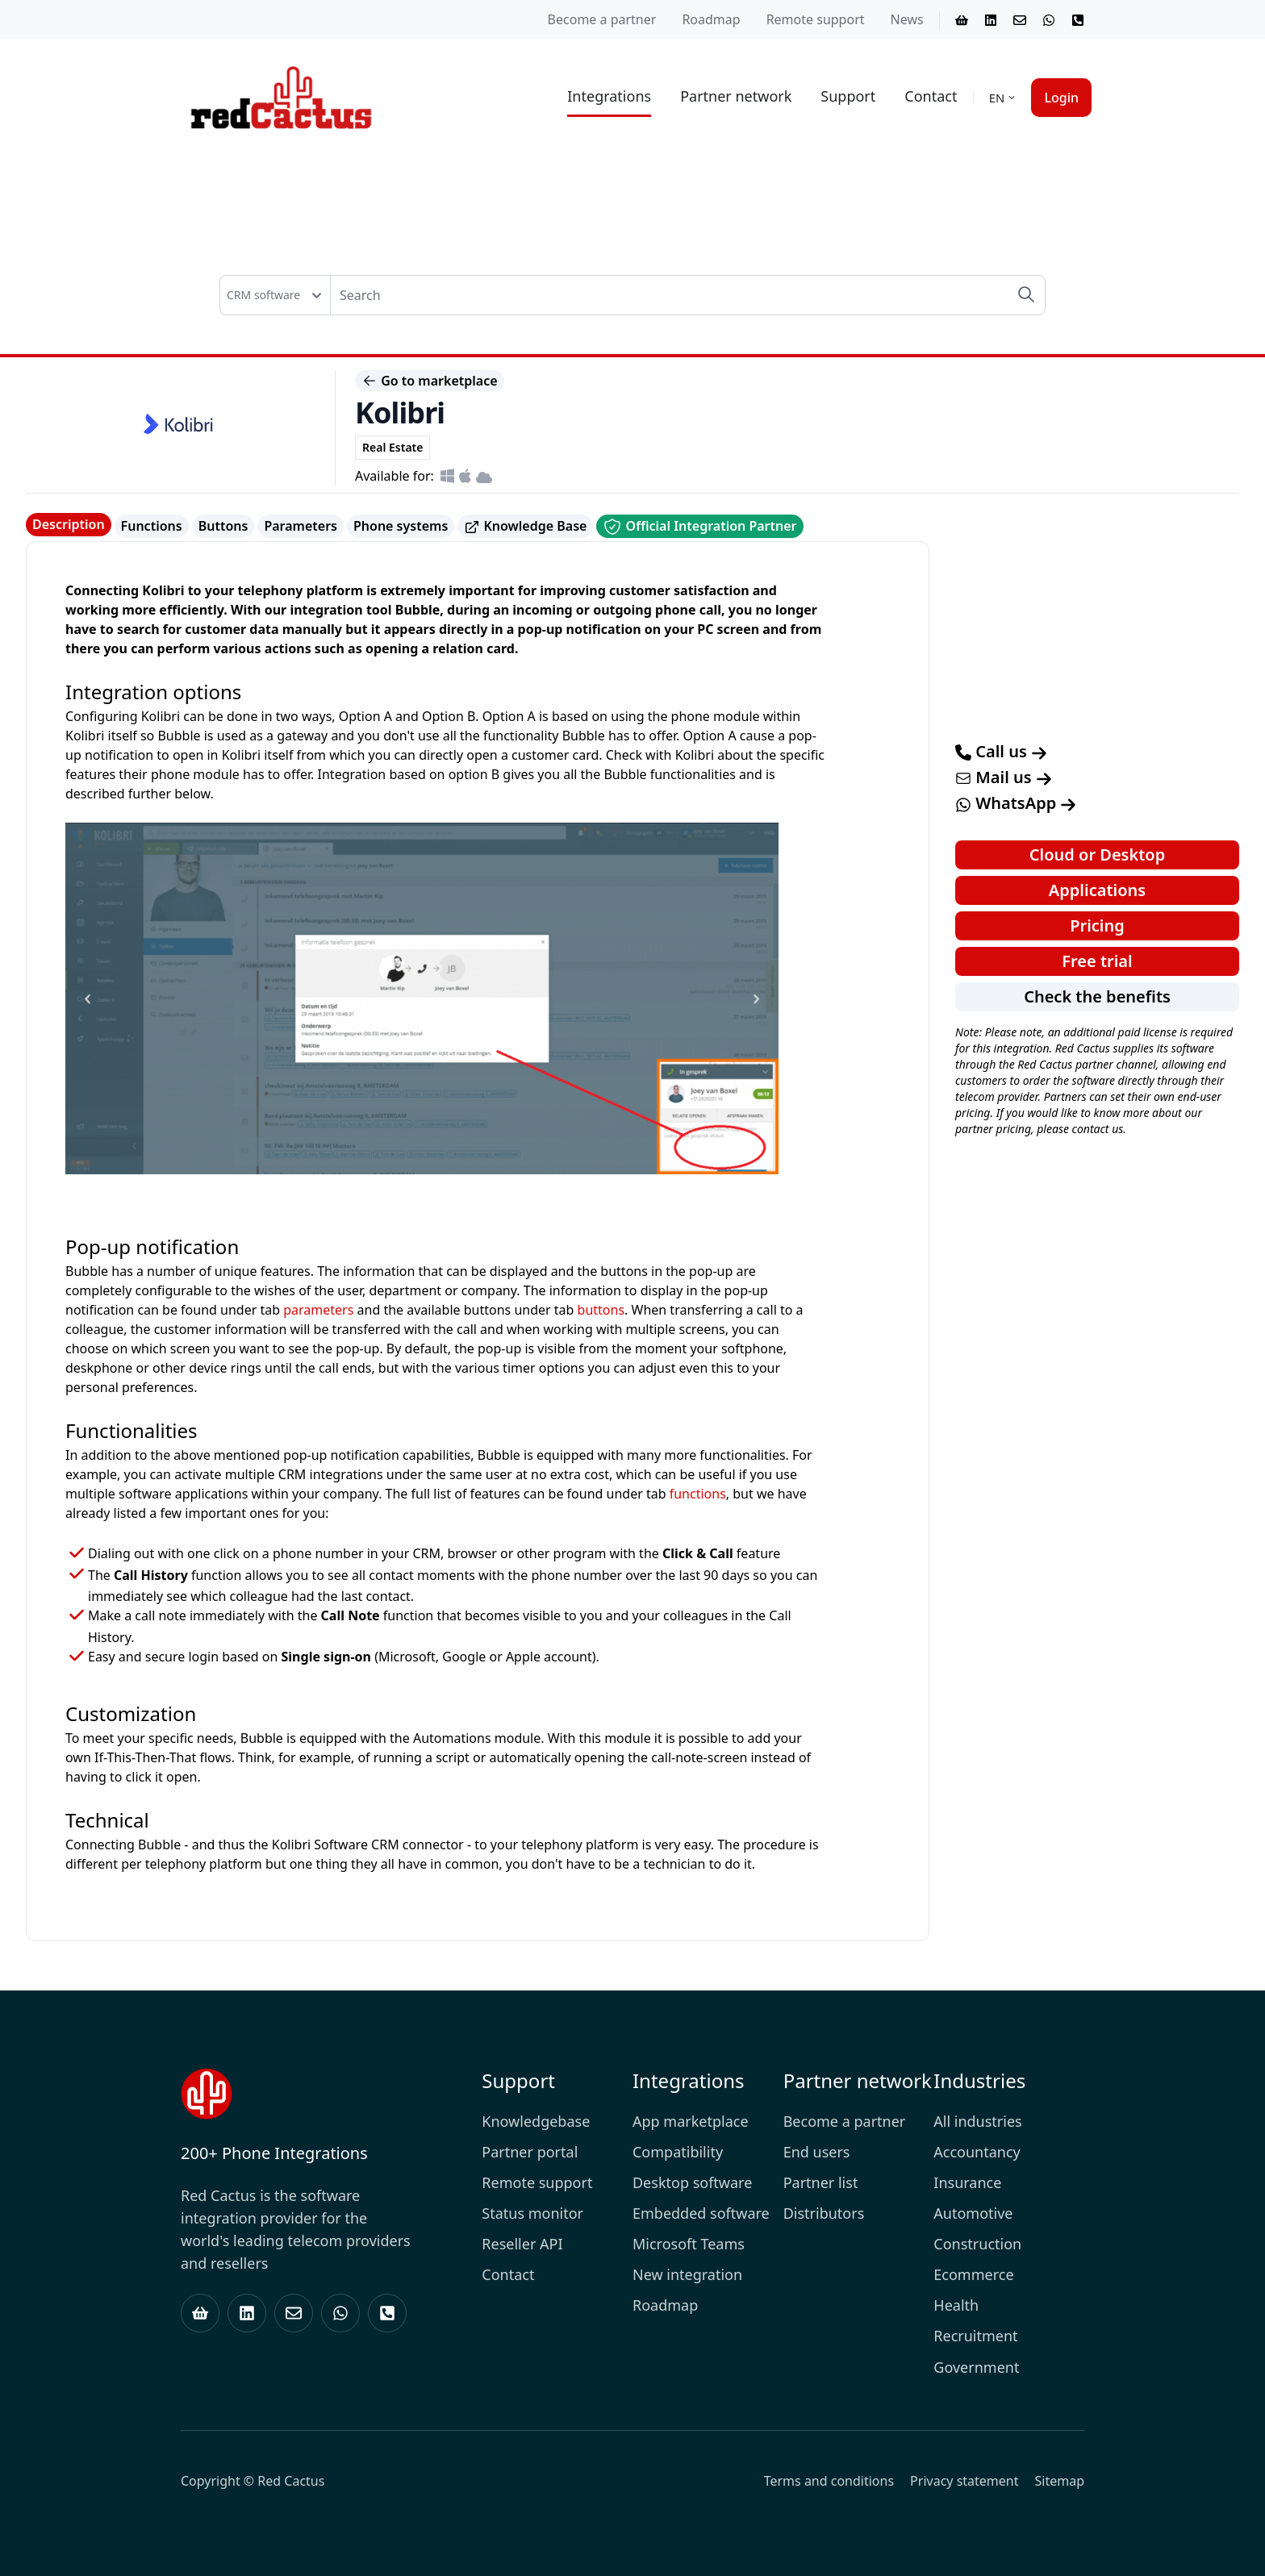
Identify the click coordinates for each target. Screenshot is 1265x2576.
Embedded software (701, 2213)
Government (976, 2367)
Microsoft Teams (688, 2243)
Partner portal (530, 2151)
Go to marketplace (429, 381)
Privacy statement (964, 2481)
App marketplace (690, 2121)
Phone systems (400, 526)
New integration (687, 2274)
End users (816, 2151)
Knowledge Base (525, 526)
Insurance (967, 2182)
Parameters (300, 526)
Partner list (820, 2182)
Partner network (735, 96)
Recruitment (975, 2335)
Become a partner (602, 19)
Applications (1097, 890)
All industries (977, 2121)
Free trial (1097, 961)
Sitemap (1060, 2481)
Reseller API (522, 2243)
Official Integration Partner (699, 526)
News (907, 19)
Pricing (1097, 925)
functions (698, 1494)
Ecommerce (973, 2274)
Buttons (223, 526)
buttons (601, 1310)
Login (1061, 97)
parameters (318, 1310)
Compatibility (677, 2151)
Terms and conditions (829, 2481)
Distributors (824, 2213)
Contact (930, 96)
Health (956, 2305)
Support (847, 96)
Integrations (609, 96)
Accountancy (976, 2151)
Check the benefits (1097, 996)
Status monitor (532, 2213)
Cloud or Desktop (1097, 854)
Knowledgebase (536, 2121)
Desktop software (692, 2182)
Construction (977, 2243)
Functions (151, 526)
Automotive (972, 2213)
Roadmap (711, 19)
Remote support (815, 19)
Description (68, 524)
